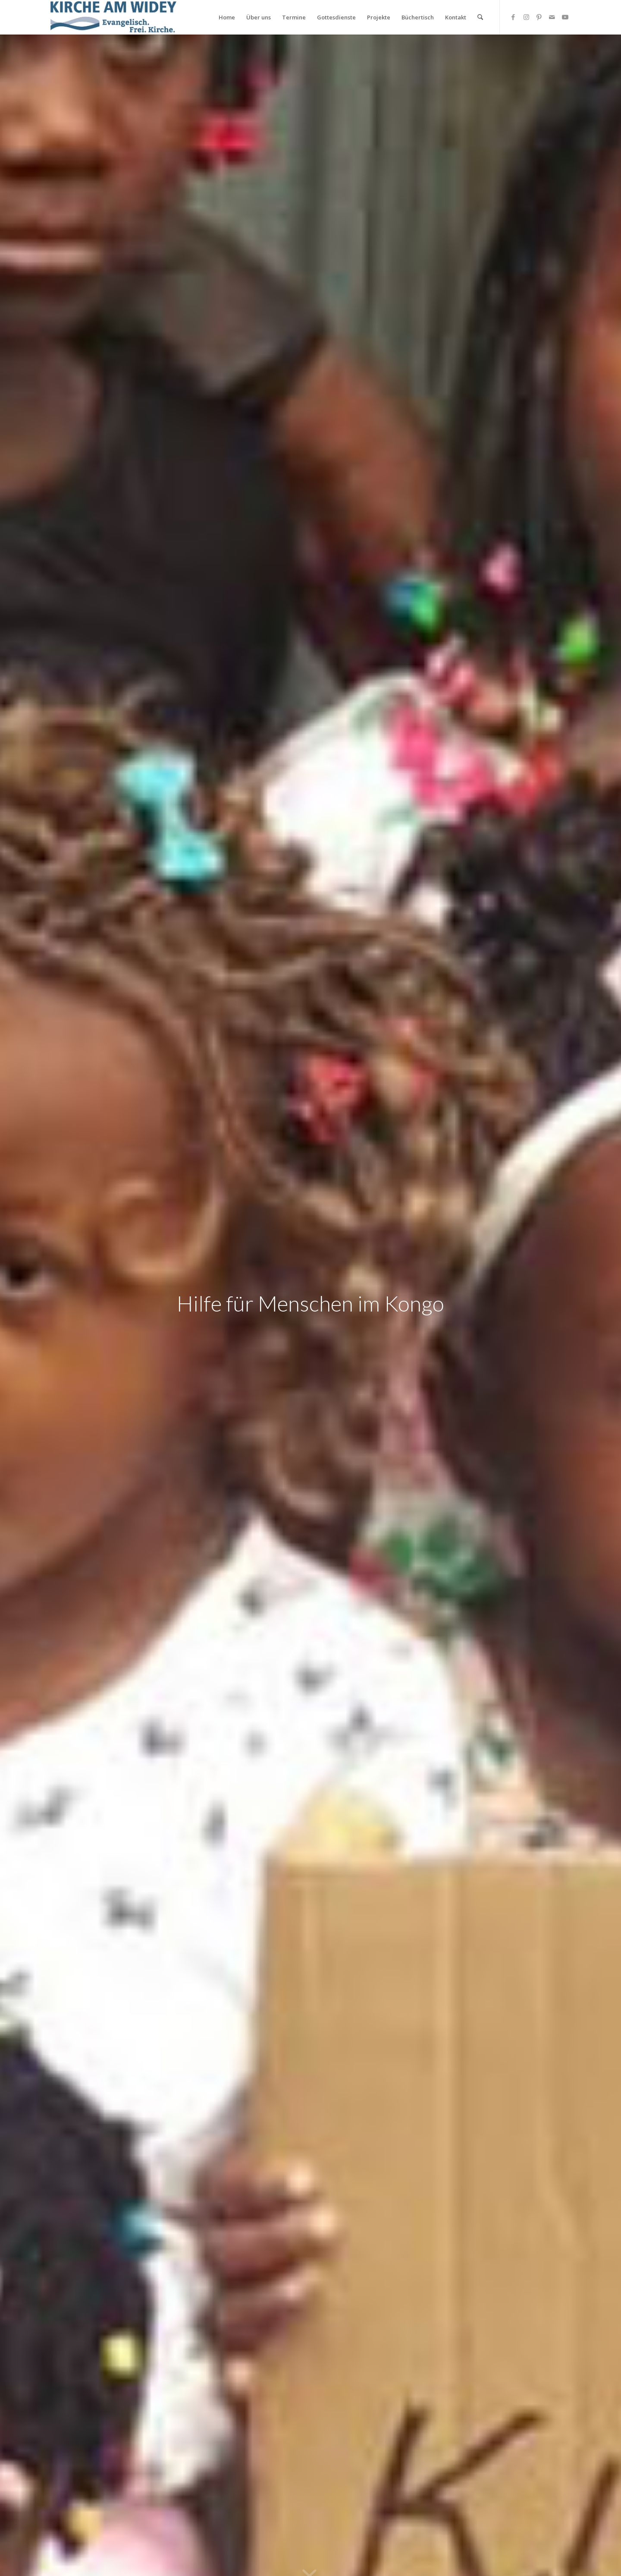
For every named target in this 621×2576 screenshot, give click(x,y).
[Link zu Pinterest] (539, 16)
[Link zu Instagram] (526, 16)
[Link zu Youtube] (564, 16)
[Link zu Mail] (552, 16)
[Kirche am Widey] (113, 17)
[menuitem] (227, 17)
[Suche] (480, 17)
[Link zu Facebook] (513, 16)
